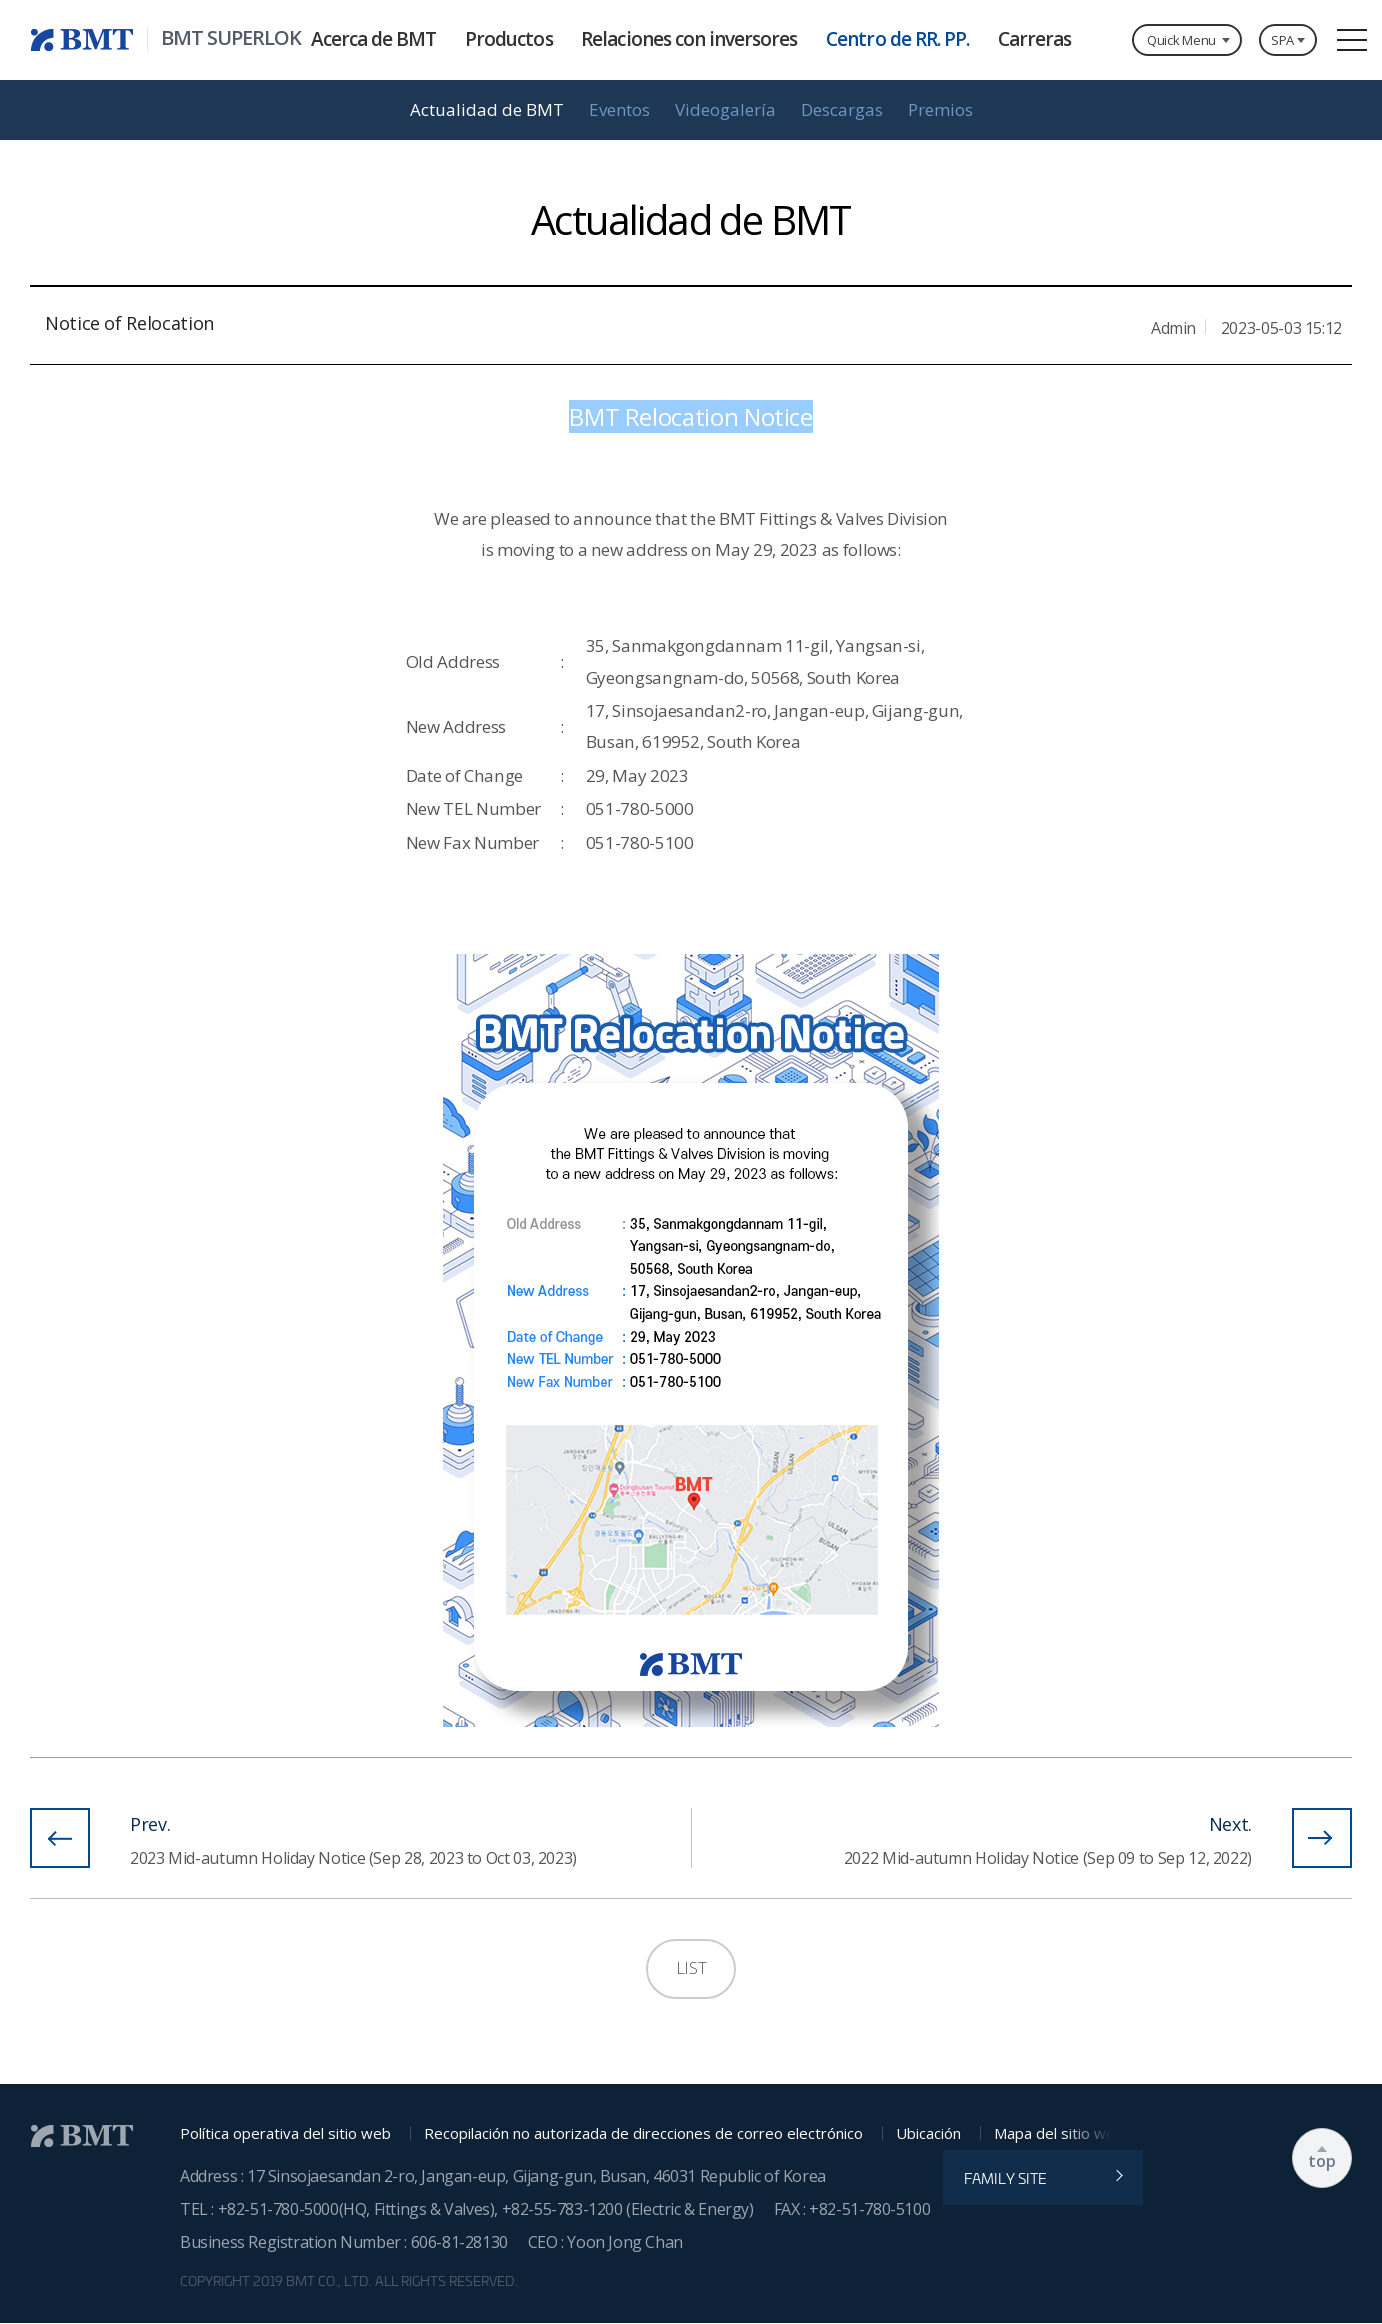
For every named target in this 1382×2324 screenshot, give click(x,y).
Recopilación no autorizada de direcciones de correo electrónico (643, 2133)
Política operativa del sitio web (285, 2133)
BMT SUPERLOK (231, 38)
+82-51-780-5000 (278, 2209)
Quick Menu (1181, 40)
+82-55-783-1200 (564, 2209)
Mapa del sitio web (1059, 2133)
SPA (1282, 40)
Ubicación (928, 2133)
